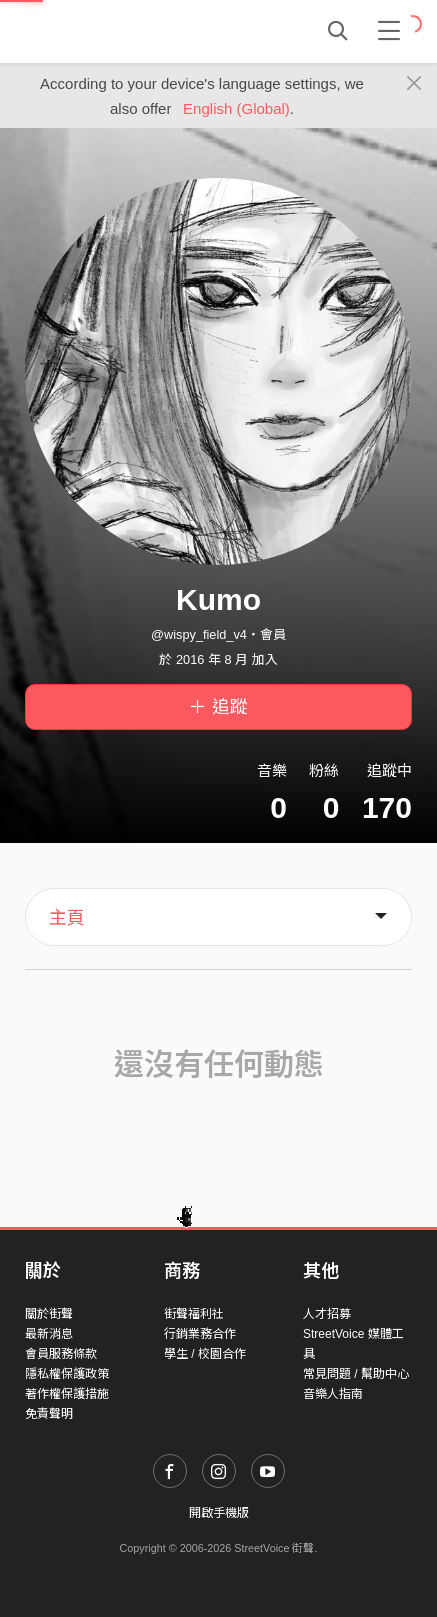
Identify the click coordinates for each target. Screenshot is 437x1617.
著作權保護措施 (67, 1394)
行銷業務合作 (200, 1334)
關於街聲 (49, 1314)
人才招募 (327, 1314)
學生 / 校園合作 (205, 1354)
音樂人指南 (333, 1394)
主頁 (67, 918)
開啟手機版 (219, 1513)
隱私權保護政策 (67, 1374)
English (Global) (236, 108)
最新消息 (49, 1334)
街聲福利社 (194, 1314)
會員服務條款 (61, 1354)
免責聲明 (49, 1414)
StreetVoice (107, 31)
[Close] (414, 84)
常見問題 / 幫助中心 (356, 1374)
